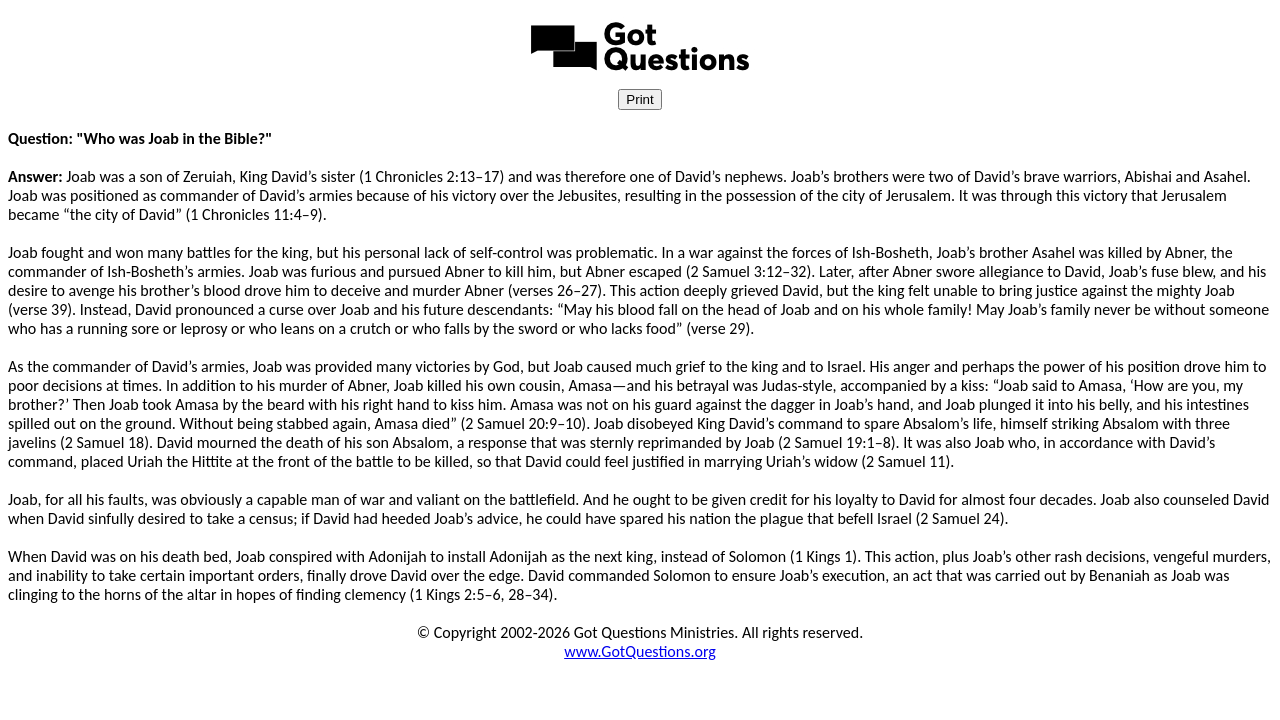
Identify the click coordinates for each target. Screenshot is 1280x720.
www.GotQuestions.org (640, 651)
